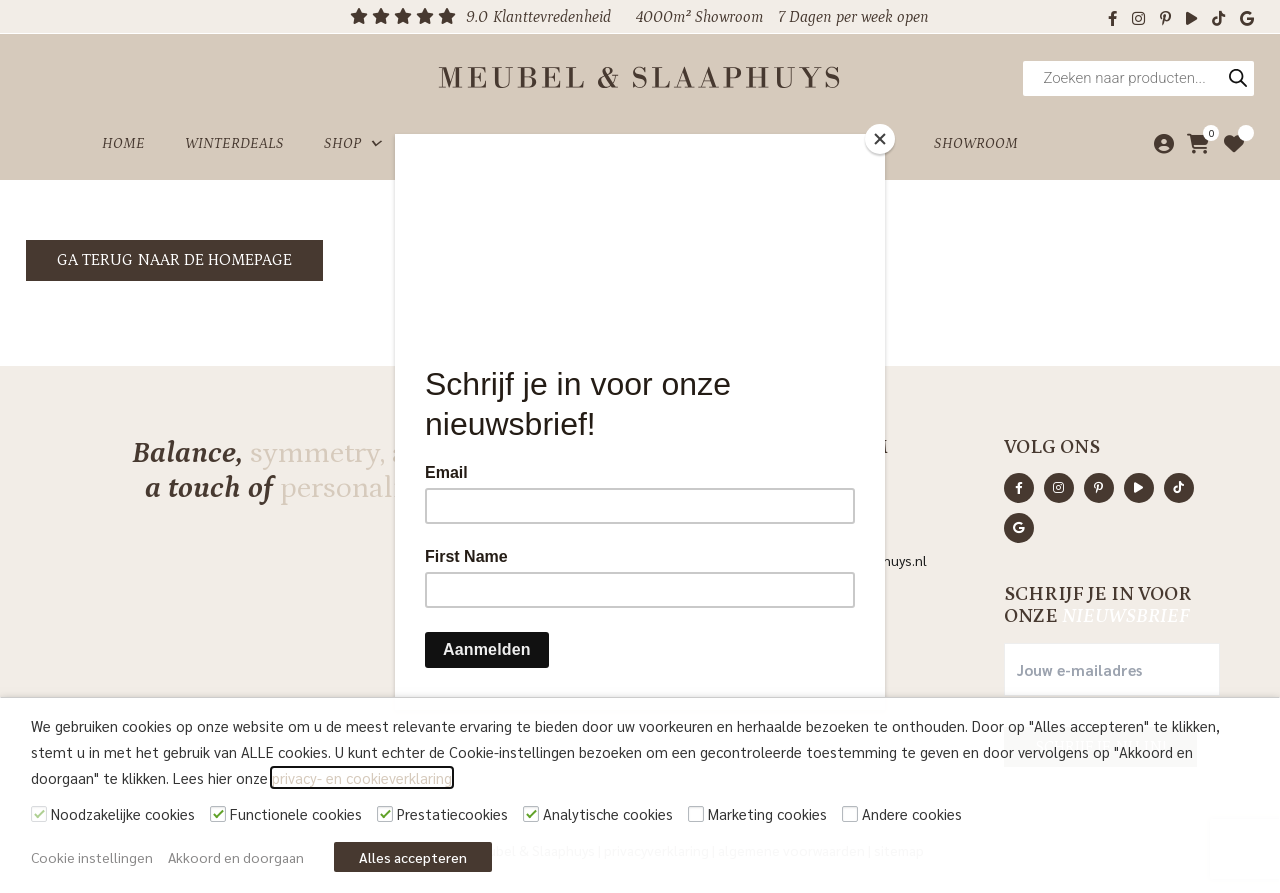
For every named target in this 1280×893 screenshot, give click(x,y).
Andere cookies (912, 813)
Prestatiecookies (452, 813)
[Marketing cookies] (696, 814)
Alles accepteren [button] (413, 857)
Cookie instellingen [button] (92, 857)
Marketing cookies (767, 813)
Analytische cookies (608, 813)
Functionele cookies (296, 813)
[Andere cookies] (850, 814)
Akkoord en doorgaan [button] (236, 857)
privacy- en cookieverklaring (362, 777)
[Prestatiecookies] (385, 814)
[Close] (880, 139)
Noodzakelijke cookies (123, 813)
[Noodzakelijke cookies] (39, 814)
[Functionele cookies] (218, 814)
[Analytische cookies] (531, 814)
